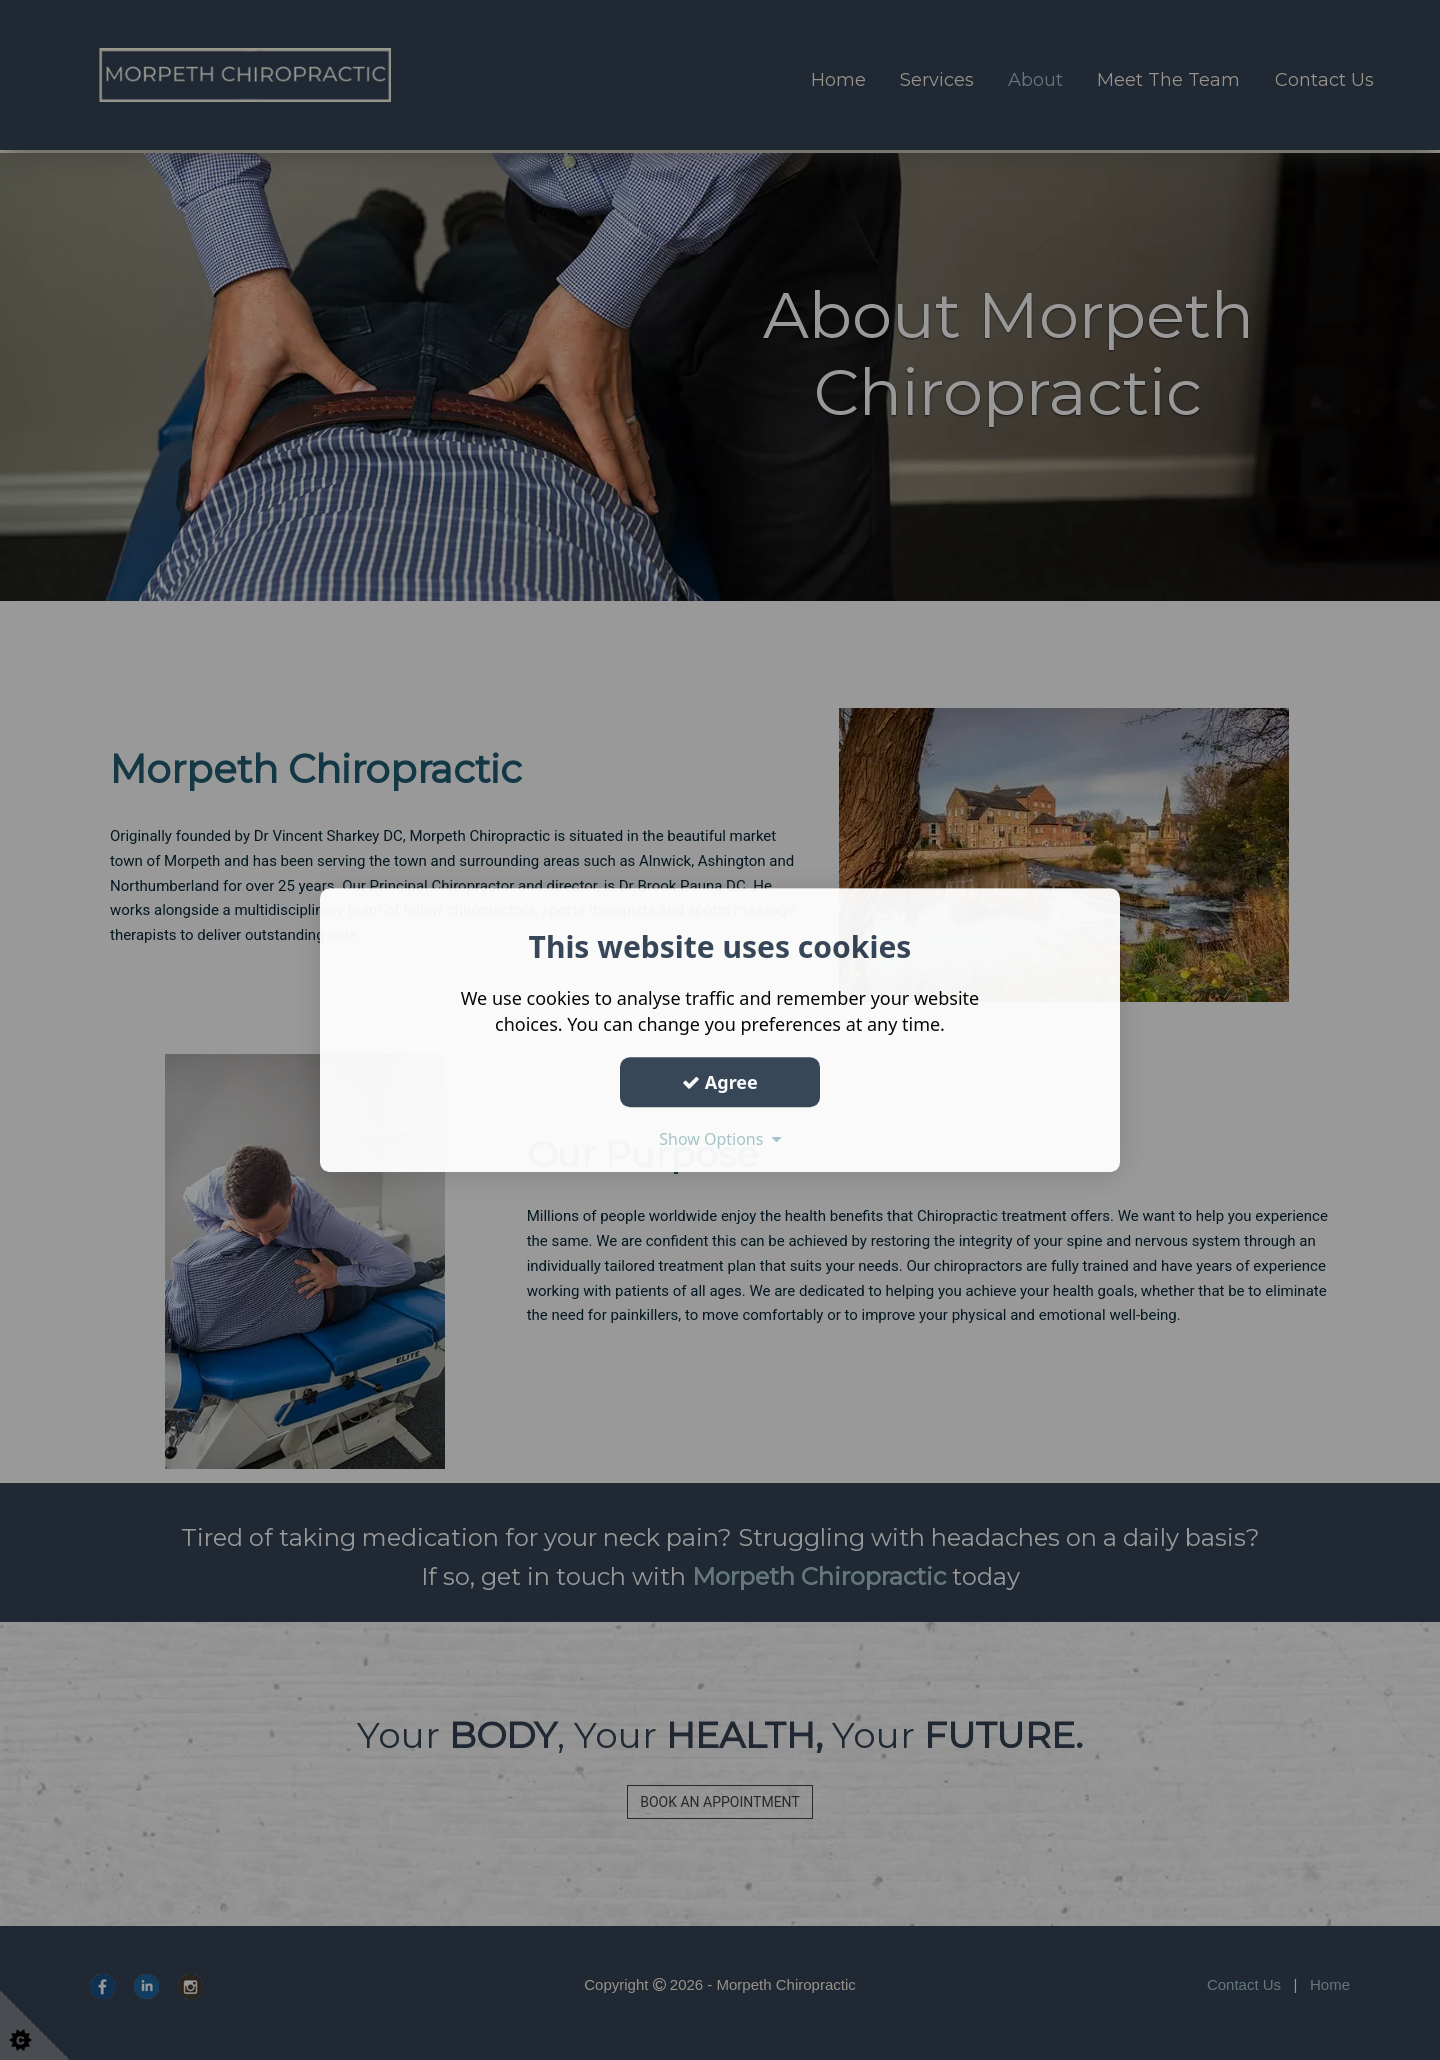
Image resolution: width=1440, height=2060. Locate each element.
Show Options (720, 1139)
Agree (720, 1082)
